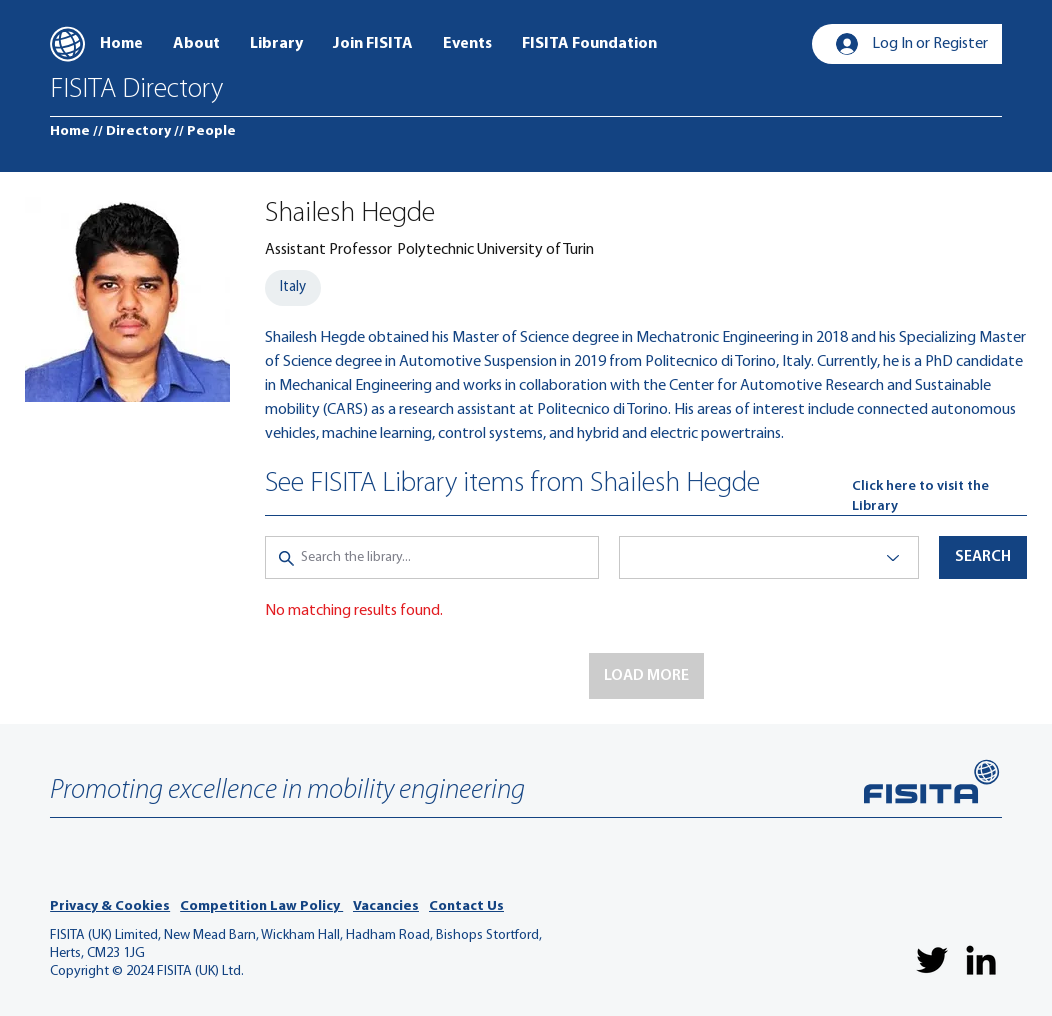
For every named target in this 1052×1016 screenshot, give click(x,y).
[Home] (70, 132)
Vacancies (386, 906)
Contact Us (466, 906)
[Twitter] (932, 960)
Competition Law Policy (261, 906)
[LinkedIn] (981, 960)
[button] (646, 676)
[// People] (205, 132)
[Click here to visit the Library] (939, 496)
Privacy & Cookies (110, 906)
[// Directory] (132, 132)
